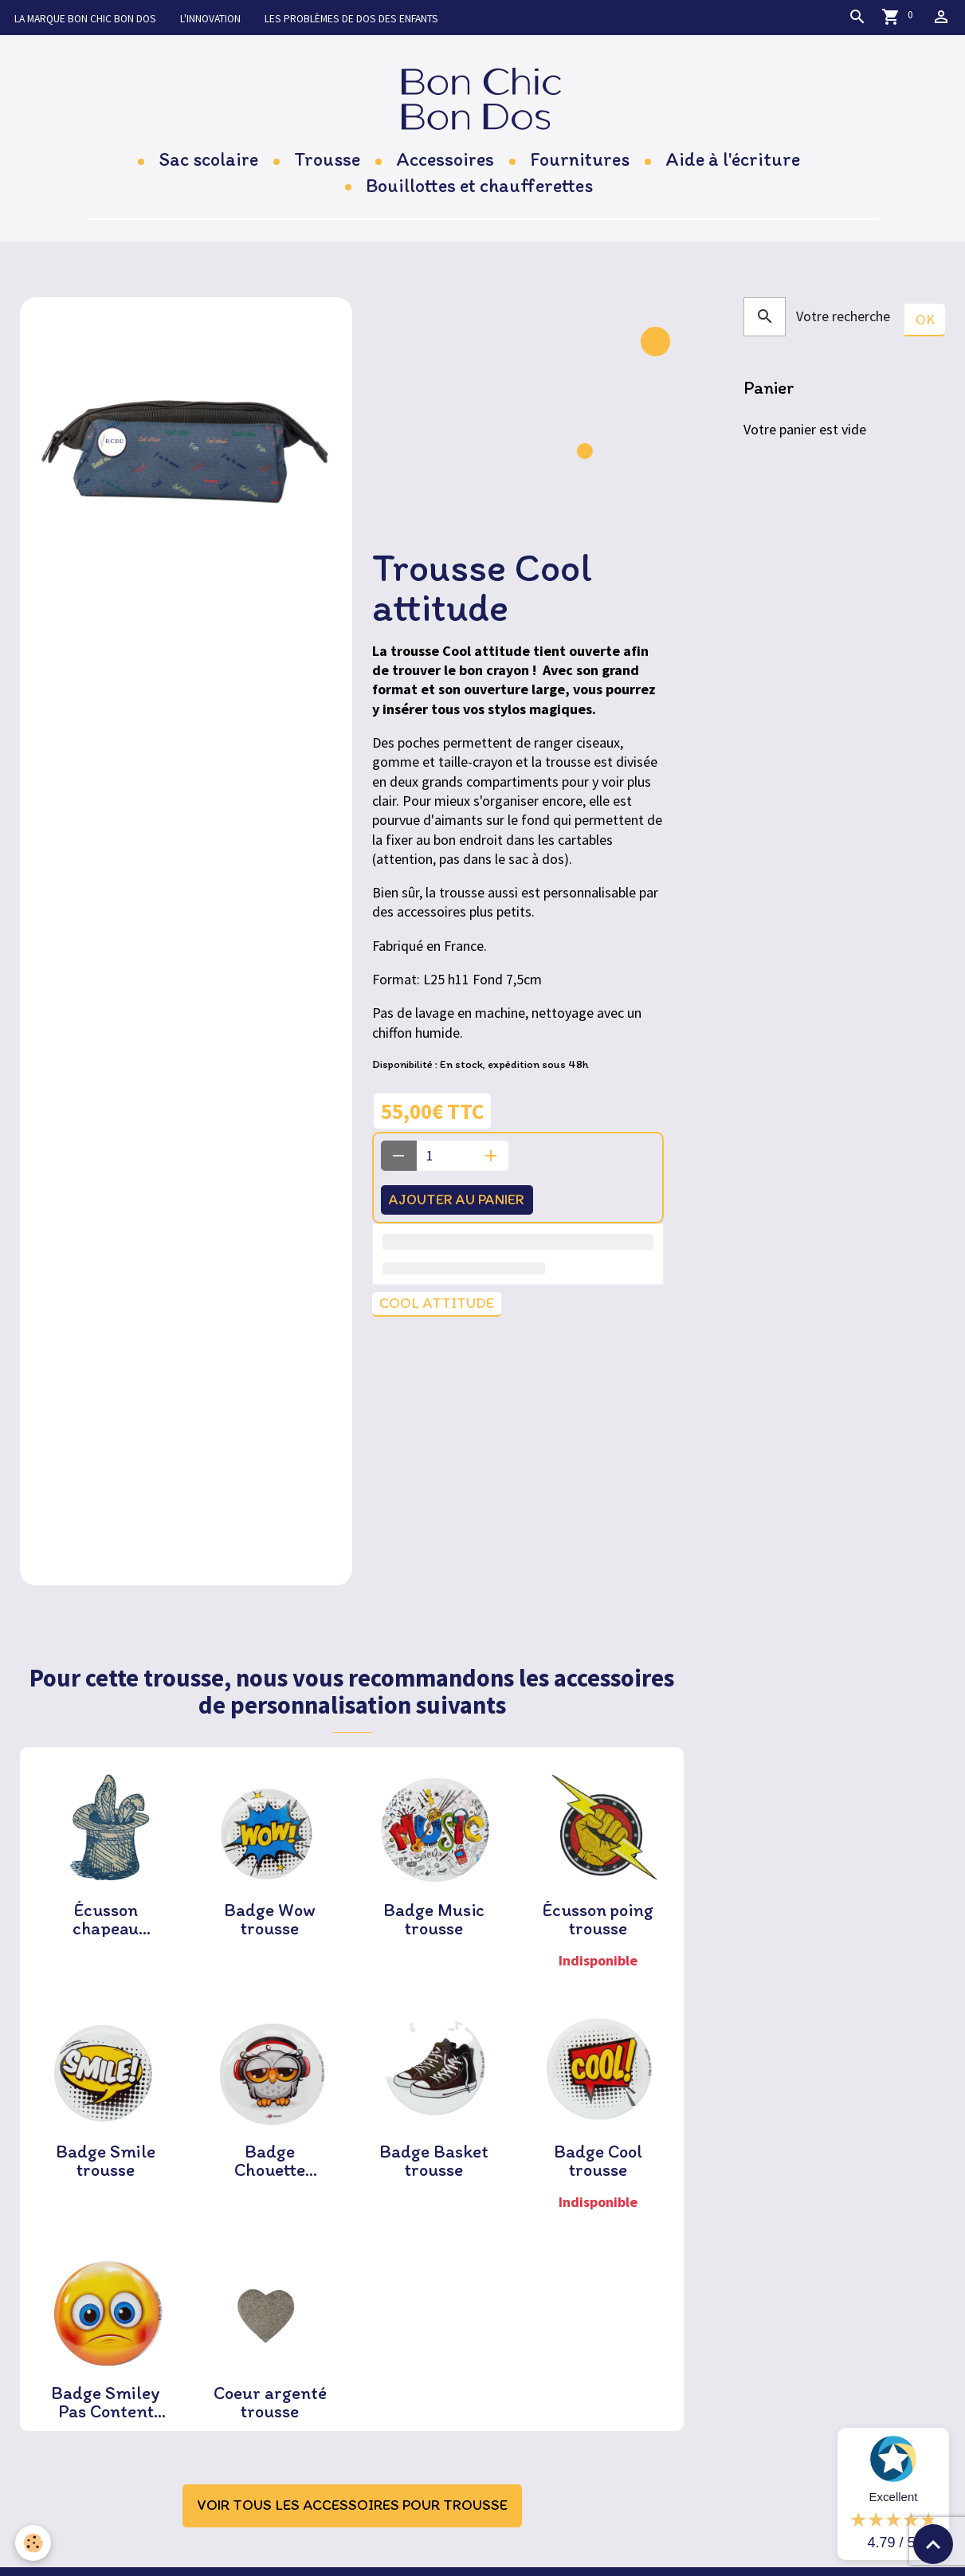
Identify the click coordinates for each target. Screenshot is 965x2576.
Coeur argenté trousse (270, 2416)
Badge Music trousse (434, 1928)
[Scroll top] (933, 2544)
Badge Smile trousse (105, 2172)
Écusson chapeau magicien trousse (105, 1928)
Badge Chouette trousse (269, 2172)
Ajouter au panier (465, 1208)
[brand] (482, 102)
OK (925, 328)
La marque (90, 18)
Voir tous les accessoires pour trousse (352, 2521)
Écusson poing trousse (598, 1928)
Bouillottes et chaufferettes (479, 193)
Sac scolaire (208, 167)
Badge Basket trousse (434, 2172)
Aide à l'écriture (732, 167)
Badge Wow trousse (270, 1928)
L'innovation (228, 18)
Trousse (327, 167)
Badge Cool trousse (598, 2172)
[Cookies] (34, 2543)
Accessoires (445, 167)
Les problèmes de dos (381, 18)
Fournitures (580, 167)
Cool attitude (439, 1314)
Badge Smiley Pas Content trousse (105, 2416)
